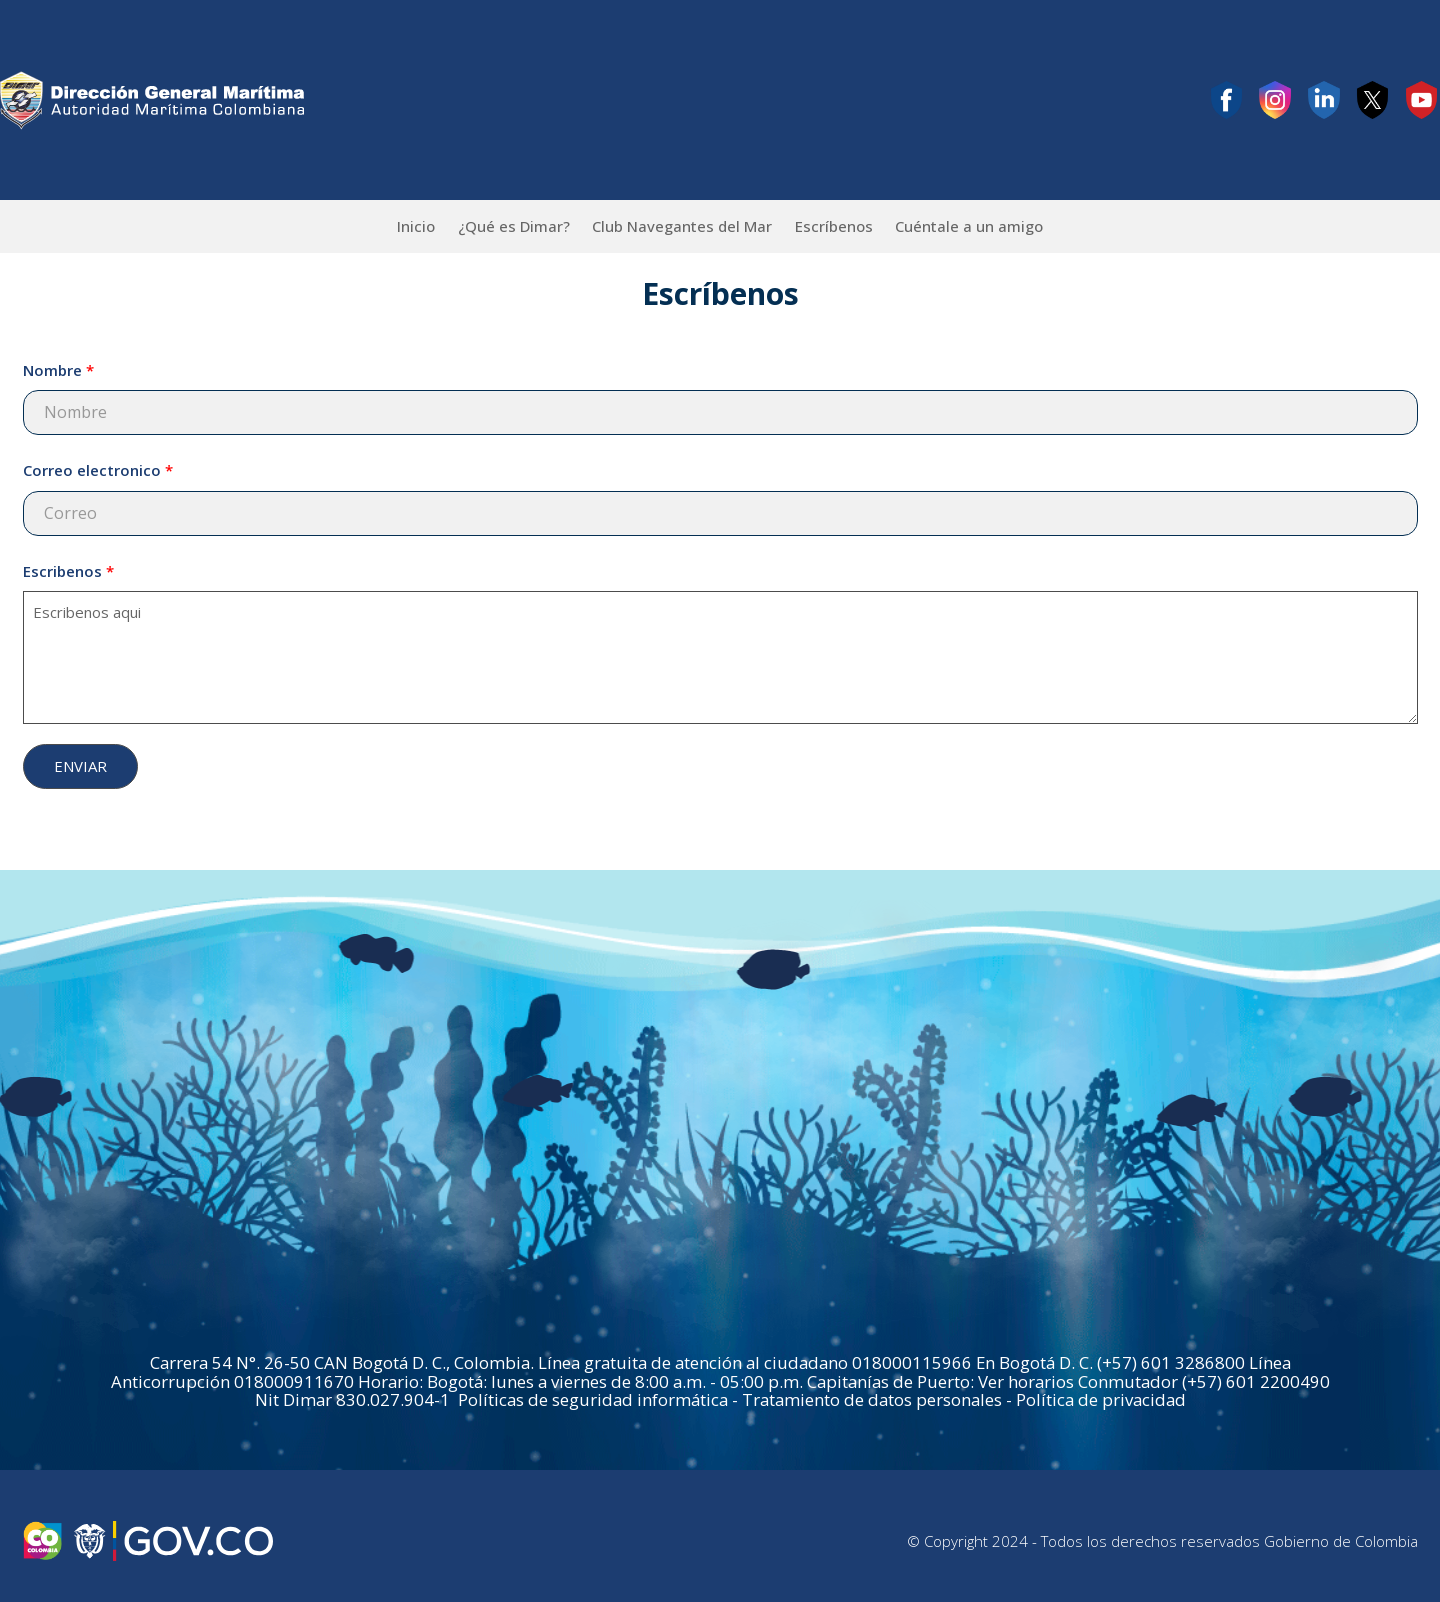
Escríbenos (834, 226)
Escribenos (62, 571)
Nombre (52, 370)
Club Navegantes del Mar (682, 226)
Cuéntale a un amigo (969, 226)
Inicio (416, 226)
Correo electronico (92, 470)
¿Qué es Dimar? (514, 226)
